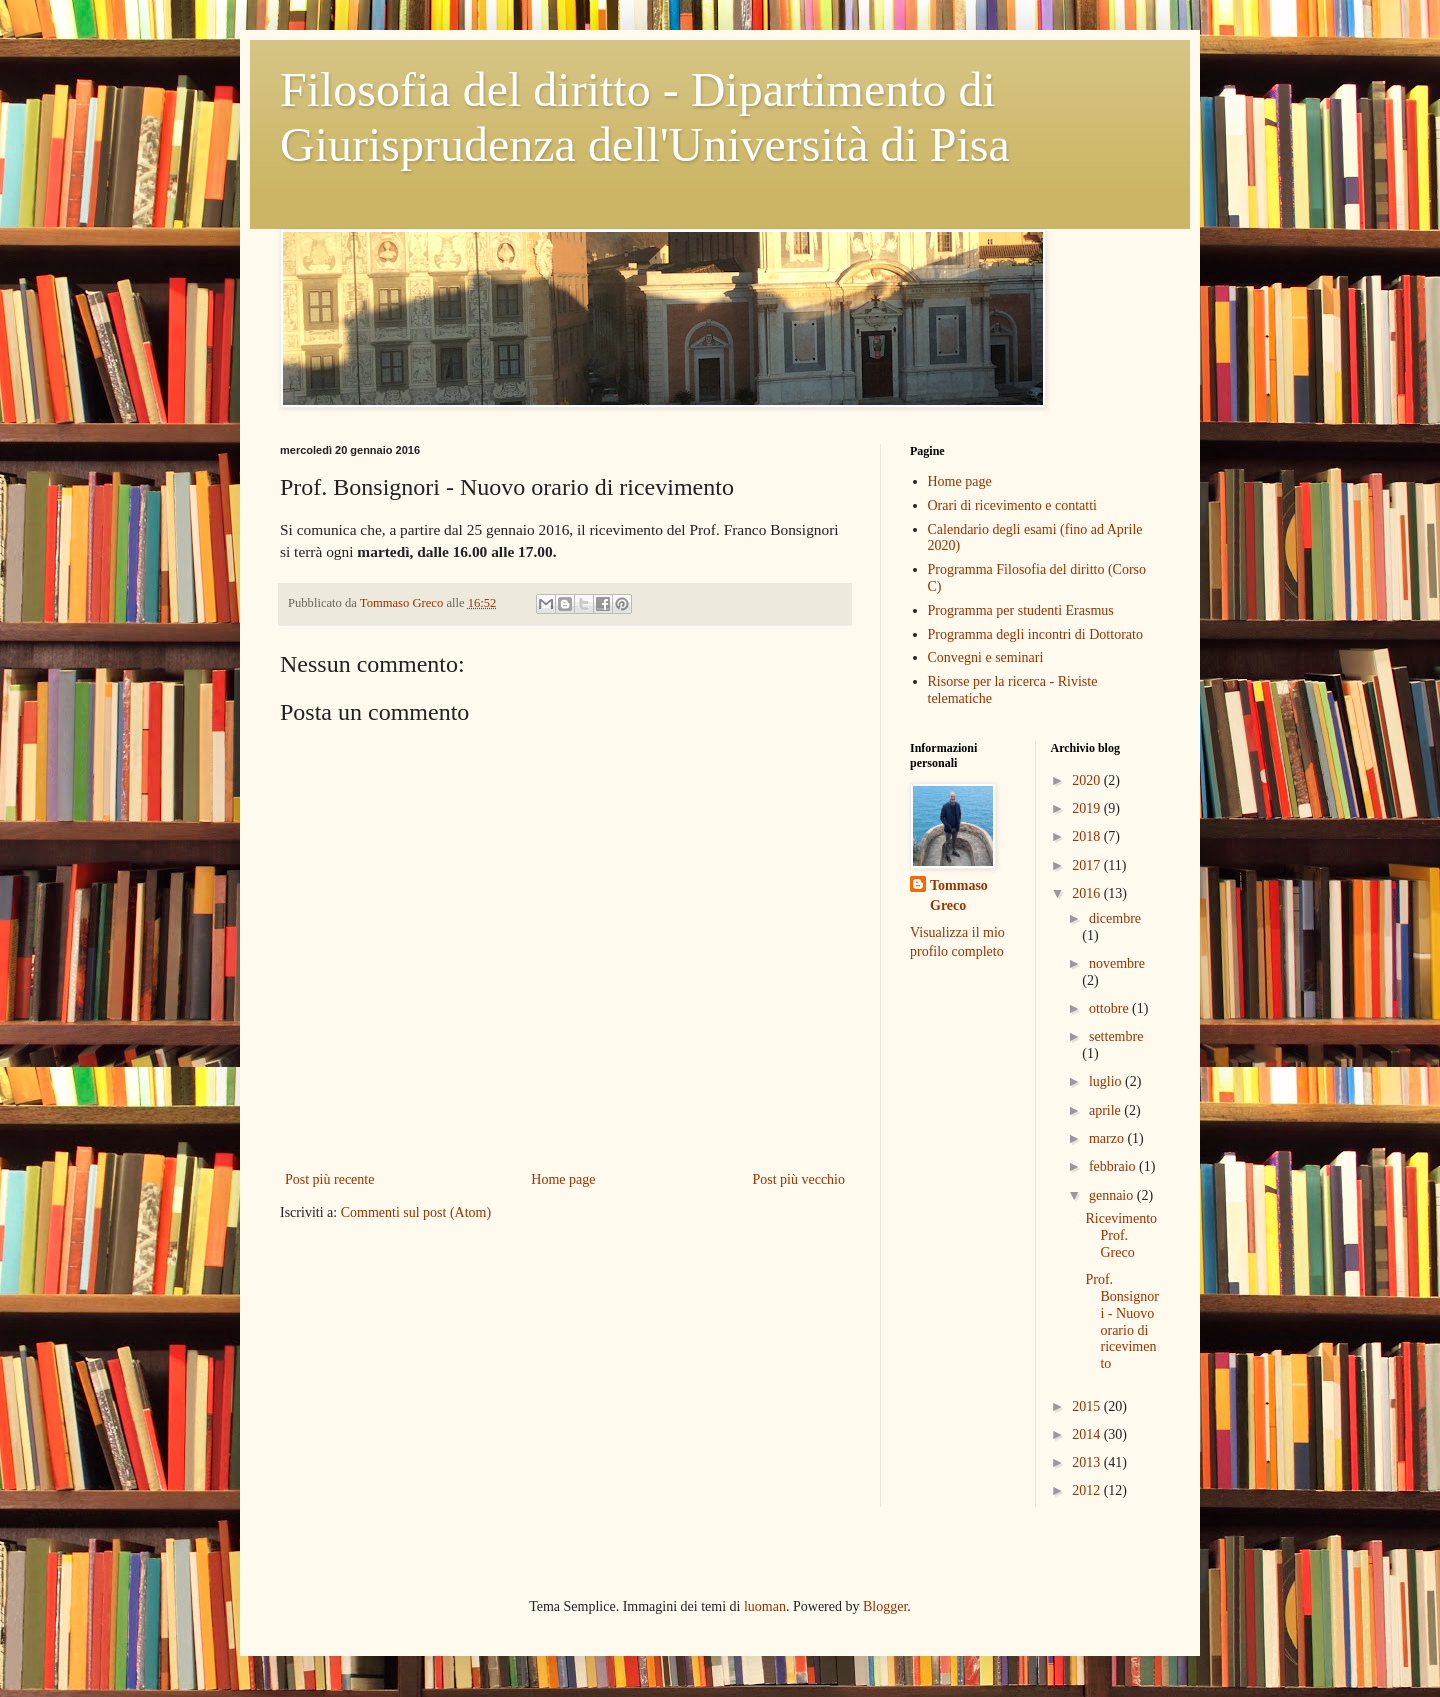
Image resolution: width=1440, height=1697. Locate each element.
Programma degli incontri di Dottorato (1035, 634)
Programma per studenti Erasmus (1021, 610)
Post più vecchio (798, 1179)
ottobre (1110, 1008)
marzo (1108, 1138)
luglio (1107, 1081)
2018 (1088, 836)
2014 (1088, 1434)
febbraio (1114, 1166)
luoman (765, 1606)
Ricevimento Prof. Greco (1121, 1235)
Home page (563, 1179)
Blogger (885, 1606)
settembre (1116, 1036)
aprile (1106, 1110)
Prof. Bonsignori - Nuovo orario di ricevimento (1121, 1321)
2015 (1088, 1406)
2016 (1088, 893)
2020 (1088, 780)
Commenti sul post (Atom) (416, 1212)
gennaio (1113, 1195)
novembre (1117, 963)
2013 (1088, 1462)
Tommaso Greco (959, 895)
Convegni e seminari (986, 657)
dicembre (1115, 918)
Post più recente (329, 1179)
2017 (1088, 865)
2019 (1088, 808)
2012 (1088, 1490)
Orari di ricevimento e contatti (1013, 505)
